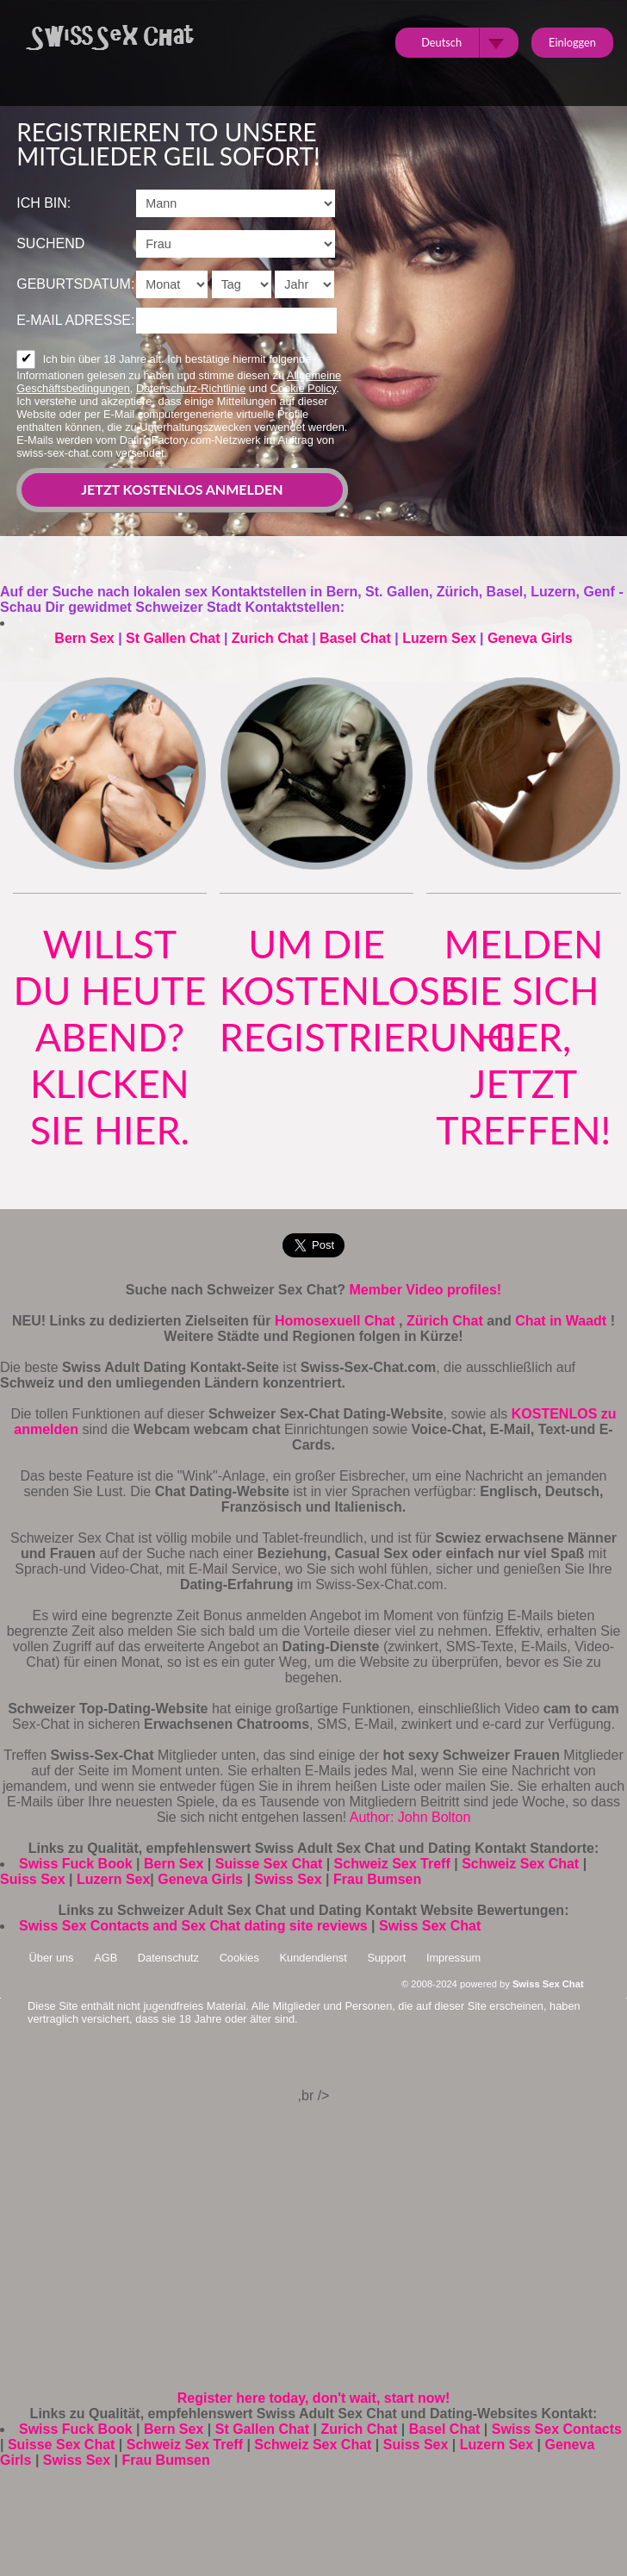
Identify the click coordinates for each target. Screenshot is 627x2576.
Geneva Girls (530, 638)
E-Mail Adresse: (75, 320)
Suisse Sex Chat (269, 1863)
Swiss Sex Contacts (557, 2429)
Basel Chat (355, 638)
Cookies (239, 1957)
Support (386, 1957)
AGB (105, 1957)
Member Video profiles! (426, 1289)
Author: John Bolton (410, 1817)
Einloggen (572, 42)
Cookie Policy (303, 388)
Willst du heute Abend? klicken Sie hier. (109, 1036)
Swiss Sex (287, 1879)
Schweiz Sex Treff (392, 1863)
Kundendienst (313, 1957)
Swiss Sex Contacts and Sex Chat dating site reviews (193, 1925)
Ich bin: (43, 203)
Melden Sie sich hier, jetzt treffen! (523, 1036)
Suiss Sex (32, 1879)
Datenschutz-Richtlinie (190, 388)
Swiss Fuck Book (76, 1863)
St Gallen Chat (173, 638)
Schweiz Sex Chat (520, 1863)
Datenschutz (168, 1957)
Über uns (51, 1957)
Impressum (453, 1957)
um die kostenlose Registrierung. (372, 990)
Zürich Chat (447, 1320)
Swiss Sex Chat (430, 1925)
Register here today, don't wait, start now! (313, 2398)
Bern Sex (84, 638)
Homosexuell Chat (337, 1320)
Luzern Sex (438, 638)
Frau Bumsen (377, 1879)
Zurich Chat (270, 638)
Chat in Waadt (563, 1320)
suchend (50, 243)
